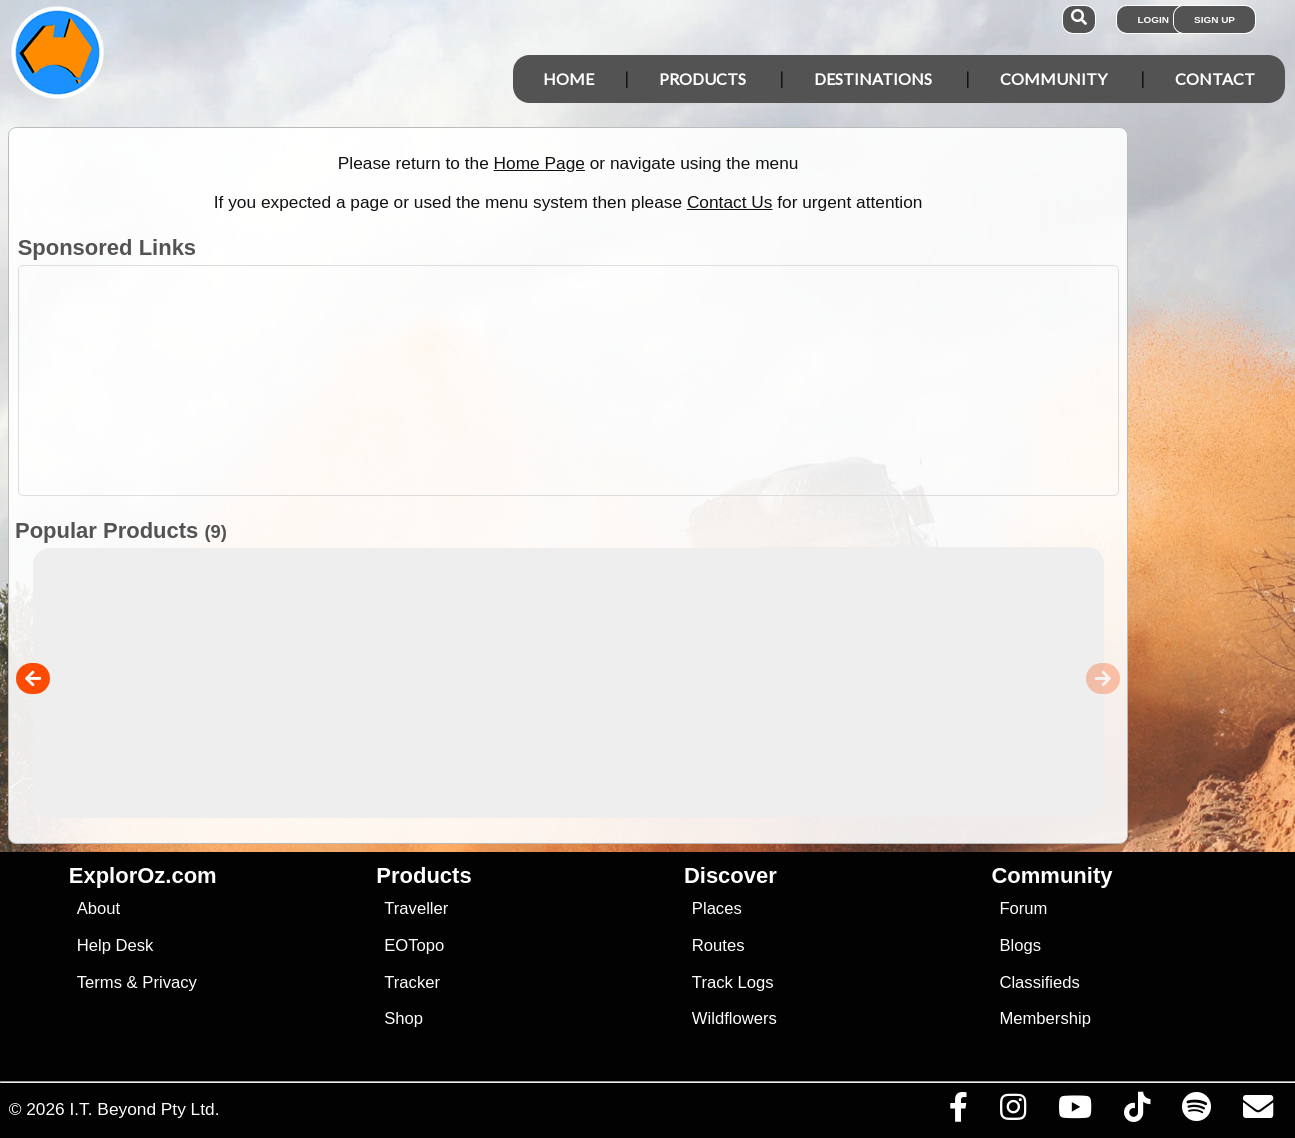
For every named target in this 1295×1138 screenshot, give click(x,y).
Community (1053, 78)
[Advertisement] (658, 380)
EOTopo (414, 945)
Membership (1044, 1018)
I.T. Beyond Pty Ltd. (144, 1109)
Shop (403, 1018)
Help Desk (115, 945)
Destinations (873, 78)
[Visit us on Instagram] (1012, 1112)
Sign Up (1214, 19)
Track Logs (733, 982)
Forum (1023, 908)
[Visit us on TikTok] (1136, 1112)
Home (568, 78)
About (98, 908)
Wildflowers (734, 1018)
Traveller (416, 908)
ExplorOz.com (143, 875)
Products (702, 78)
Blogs (1020, 945)
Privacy (169, 982)
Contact (1215, 78)
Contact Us (730, 202)
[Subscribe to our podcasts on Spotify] (1196, 1112)
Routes (718, 945)
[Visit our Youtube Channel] (1074, 1112)
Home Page (539, 163)
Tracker (412, 982)
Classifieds (1039, 982)
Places (717, 908)
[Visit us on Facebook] (958, 1112)
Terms (99, 982)
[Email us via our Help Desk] (1257, 1112)
